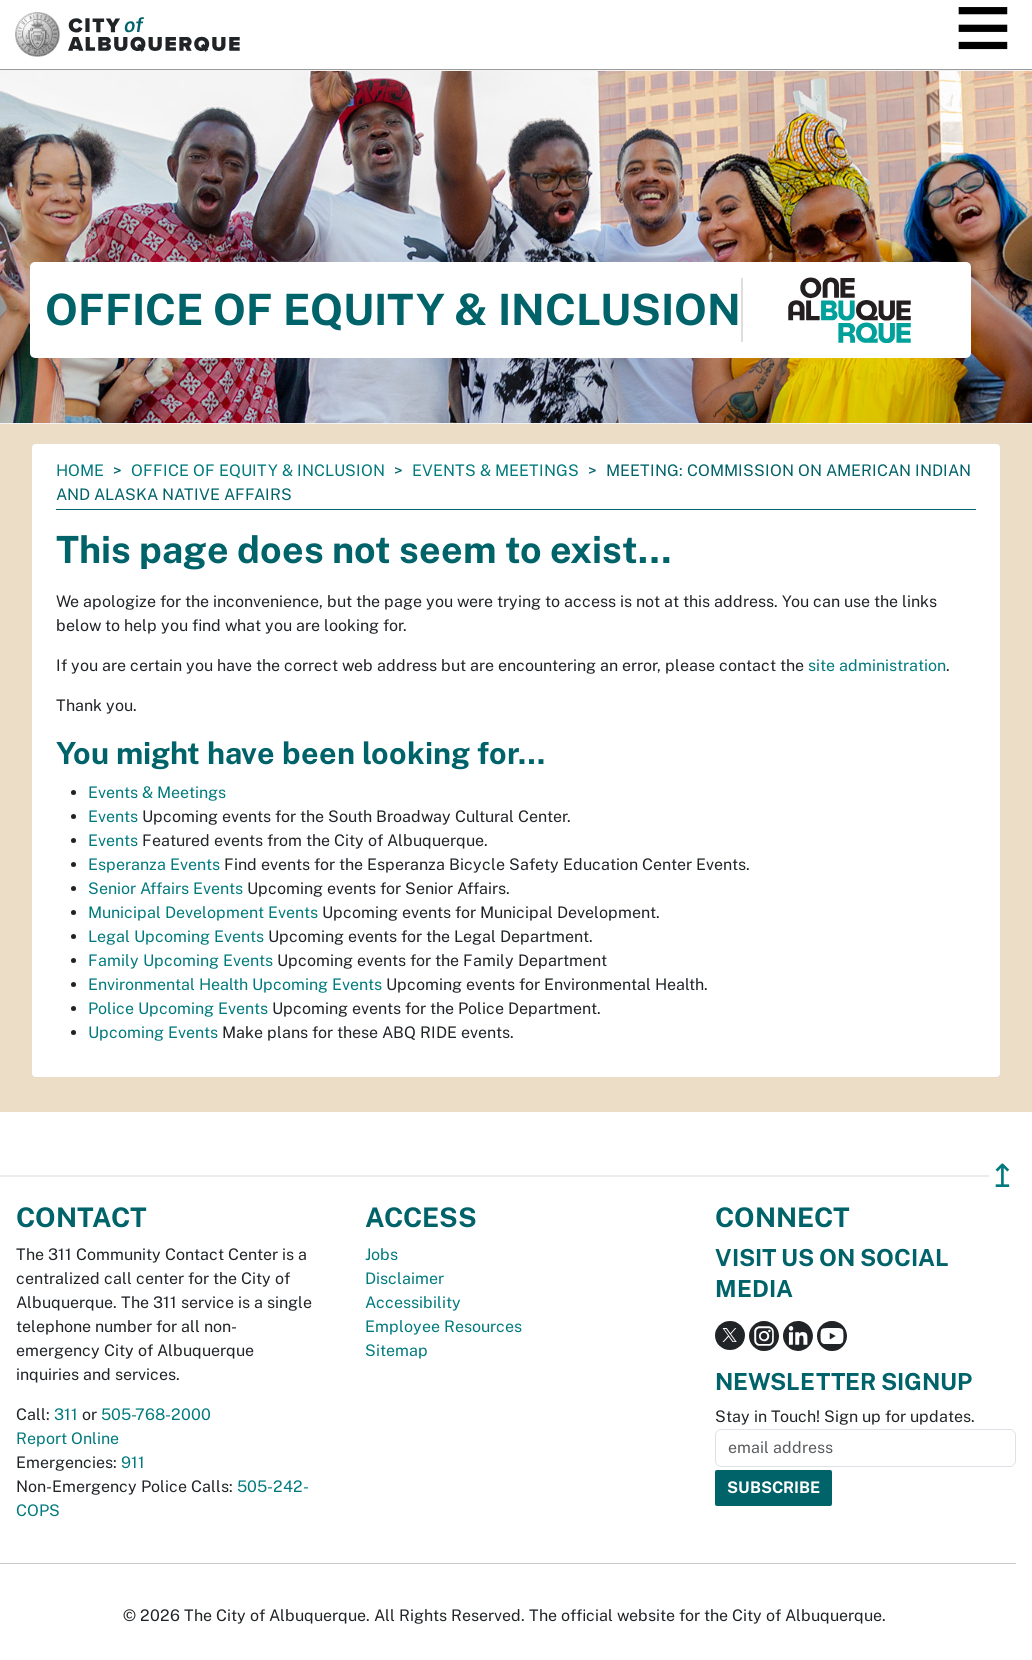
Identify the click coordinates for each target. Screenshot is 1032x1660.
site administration (877, 665)
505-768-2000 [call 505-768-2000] (156, 1414)
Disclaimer (404, 1278)
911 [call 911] (133, 1462)
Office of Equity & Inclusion (258, 470)
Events (113, 816)
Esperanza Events (154, 864)
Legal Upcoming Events (176, 936)
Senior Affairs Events (165, 888)
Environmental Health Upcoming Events (235, 984)
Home (80, 470)
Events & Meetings (495, 470)
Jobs (381, 1254)
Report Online (67, 1438)
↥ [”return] (1002, 1175)
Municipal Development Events (203, 912)
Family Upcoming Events (180, 960)
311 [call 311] (66, 1414)
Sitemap (396, 1350)
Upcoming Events (153, 1032)
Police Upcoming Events (178, 1008)
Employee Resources (443, 1326)
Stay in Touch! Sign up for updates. (845, 1416)
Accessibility (413, 1302)
